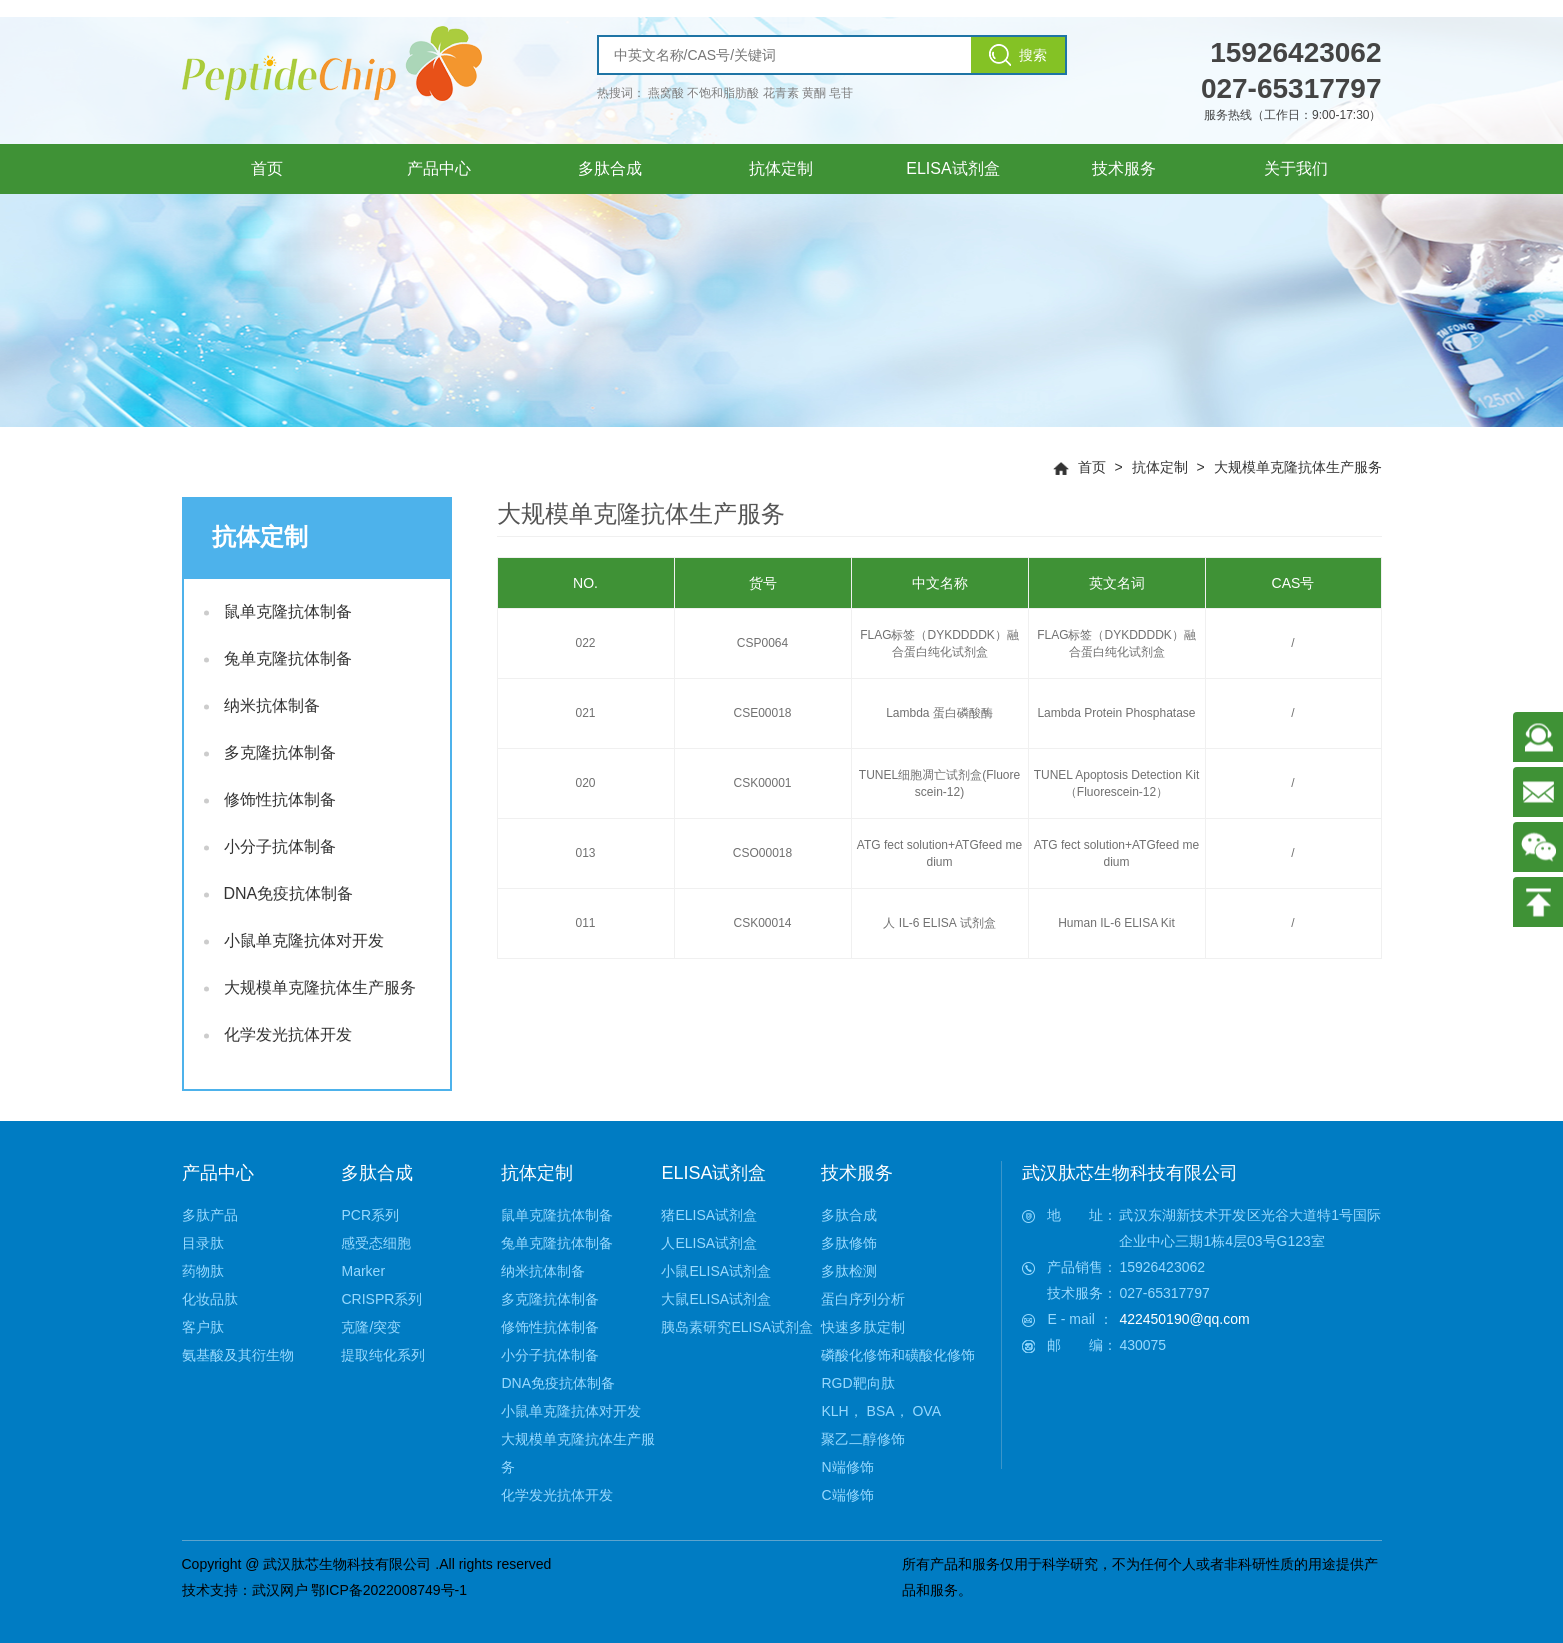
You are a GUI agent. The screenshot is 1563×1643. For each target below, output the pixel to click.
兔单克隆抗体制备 (278, 658)
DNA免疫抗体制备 (279, 893)
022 (585, 643)
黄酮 (814, 93)
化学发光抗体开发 (278, 1034)
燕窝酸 (666, 93)
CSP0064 (762, 643)
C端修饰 (847, 1495)
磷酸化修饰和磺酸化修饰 (898, 1355)
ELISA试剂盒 (713, 1173)
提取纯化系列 (383, 1355)
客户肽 (203, 1327)
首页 (1092, 467)
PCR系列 (370, 1215)
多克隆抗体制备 (270, 752)
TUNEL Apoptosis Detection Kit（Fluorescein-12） (1117, 783)
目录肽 (203, 1243)
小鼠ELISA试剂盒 (716, 1271)
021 (585, 713)
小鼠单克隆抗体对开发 (294, 940)
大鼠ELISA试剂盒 (716, 1299)
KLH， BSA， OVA (881, 1411)
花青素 (781, 93)
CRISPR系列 (381, 1299)
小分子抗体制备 (270, 846)
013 (585, 853)
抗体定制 (1160, 467)
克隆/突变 (371, 1327)
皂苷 (841, 93)
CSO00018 (762, 853)
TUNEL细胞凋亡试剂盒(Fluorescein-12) (939, 783)
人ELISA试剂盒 (709, 1243)
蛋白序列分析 (863, 1299)
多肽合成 (377, 1173)
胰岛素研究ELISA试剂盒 (737, 1327)
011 (585, 923)
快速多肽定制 (863, 1327)
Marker (363, 1271)
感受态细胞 (376, 1243)
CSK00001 (762, 783)
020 (585, 783)
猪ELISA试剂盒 (709, 1215)
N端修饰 (847, 1467)
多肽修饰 (849, 1243)
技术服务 (857, 1173)
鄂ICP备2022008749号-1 (389, 1590)
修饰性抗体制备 (270, 799)
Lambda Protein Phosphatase (1116, 713)
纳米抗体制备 (262, 705)
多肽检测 (849, 1271)
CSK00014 (762, 923)
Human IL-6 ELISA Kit (1116, 923)
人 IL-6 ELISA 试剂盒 (939, 923)
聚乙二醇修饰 (863, 1439)
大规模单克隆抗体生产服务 (1298, 467)
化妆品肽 (210, 1299)
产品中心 (218, 1173)
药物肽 (203, 1271)
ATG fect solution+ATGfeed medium (939, 853)
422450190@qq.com (1184, 1319)
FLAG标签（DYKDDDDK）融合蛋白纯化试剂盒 (939, 643)
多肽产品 (210, 1215)
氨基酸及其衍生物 (238, 1355)
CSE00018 (762, 713)
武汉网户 (280, 1590)
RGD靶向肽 (857, 1383)
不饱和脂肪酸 (723, 93)
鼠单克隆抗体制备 (278, 611)
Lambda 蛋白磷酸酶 (939, 713)
